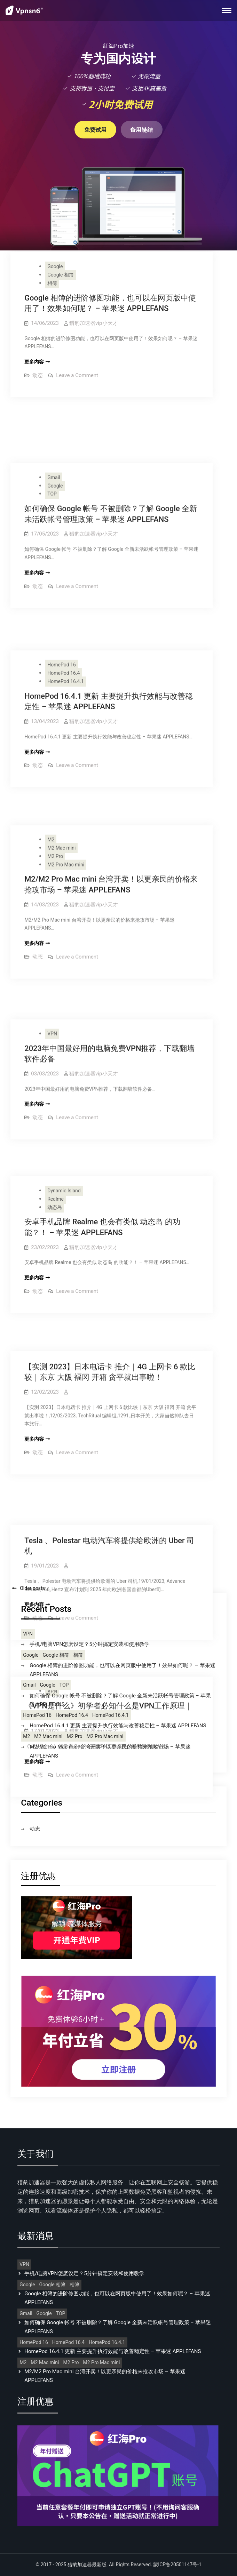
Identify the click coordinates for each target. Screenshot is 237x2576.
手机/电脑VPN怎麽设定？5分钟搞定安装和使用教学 (89, 1644)
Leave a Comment (77, 375)
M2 (50, 734)
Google (55, 266)
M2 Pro (55, 751)
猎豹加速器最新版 (87, 2564)
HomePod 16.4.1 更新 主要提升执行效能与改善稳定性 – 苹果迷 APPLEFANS (118, 1725)
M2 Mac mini (61, 743)
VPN (52, 902)
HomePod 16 (61, 584)
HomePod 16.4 (63, 592)
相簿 (52, 283)
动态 (37, 375)
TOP (52, 442)
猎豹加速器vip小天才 (93, 323)
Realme (55, 1044)
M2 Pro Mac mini (65, 759)
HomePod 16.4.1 (65, 601)
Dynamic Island (63, 1036)
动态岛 (54, 1052)
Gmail (53, 425)
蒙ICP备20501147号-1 (177, 2564)
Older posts (32, 1588)
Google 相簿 (60, 275)
